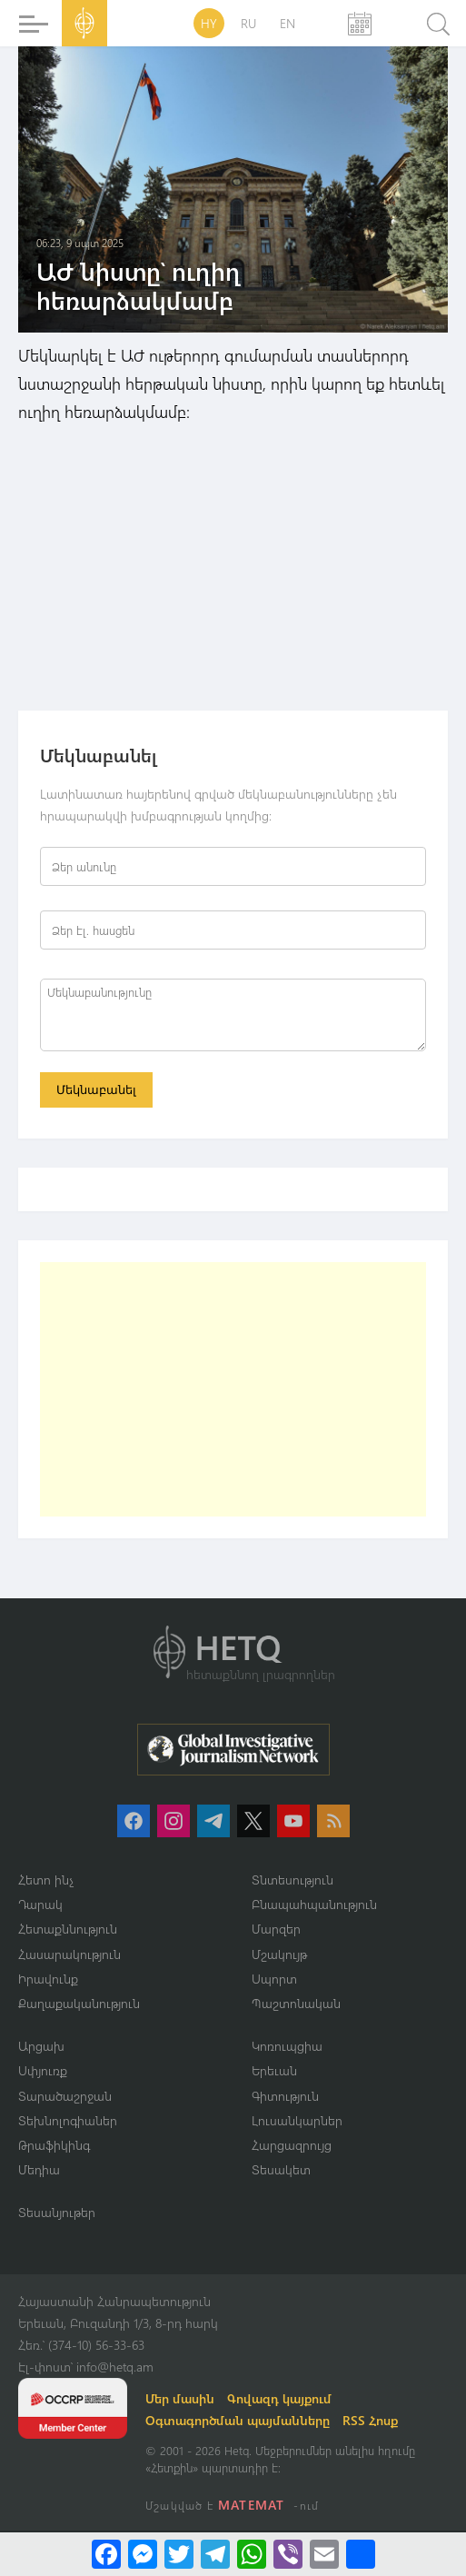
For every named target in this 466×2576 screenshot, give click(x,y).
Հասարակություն (69, 1954)
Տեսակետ (281, 2169)
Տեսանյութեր (56, 2212)
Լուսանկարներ (297, 2120)
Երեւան (274, 2070)
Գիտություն (285, 2095)
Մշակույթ (279, 1954)
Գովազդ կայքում (279, 2398)
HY (209, 23)
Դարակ (40, 1904)
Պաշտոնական (296, 2003)
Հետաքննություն (67, 1928)
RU (248, 23)
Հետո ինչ (46, 1879)
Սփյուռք (42, 2070)
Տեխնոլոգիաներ (67, 2120)
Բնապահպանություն (314, 1904)
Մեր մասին (179, 2398)
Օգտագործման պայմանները (237, 2420)
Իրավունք (48, 1978)
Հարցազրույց (292, 2144)
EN (287, 23)
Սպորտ (274, 1978)
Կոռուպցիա (287, 2045)
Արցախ (41, 2045)
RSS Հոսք (370, 2420)
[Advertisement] (233, 1389)
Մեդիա (39, 2169)
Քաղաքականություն (79, 2003)
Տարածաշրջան (65, 2095)
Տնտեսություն (292, 1879)
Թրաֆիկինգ (54, 2144)
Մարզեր (276, 1928)
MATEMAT (251, 2504)
